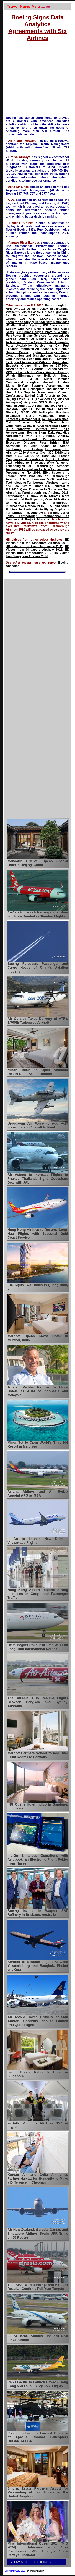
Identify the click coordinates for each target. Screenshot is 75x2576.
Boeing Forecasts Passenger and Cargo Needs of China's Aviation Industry (37, 947)
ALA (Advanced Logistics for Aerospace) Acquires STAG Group (37, 400)
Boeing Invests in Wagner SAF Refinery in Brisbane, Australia (37, 1892)
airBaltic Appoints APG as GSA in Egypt (37, 2105)
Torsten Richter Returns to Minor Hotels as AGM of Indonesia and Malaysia (37, 1371)
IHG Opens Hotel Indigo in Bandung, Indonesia (37, 1786)
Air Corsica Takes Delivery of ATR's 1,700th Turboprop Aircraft (37, 1000)
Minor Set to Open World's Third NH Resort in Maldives (37, 1424)
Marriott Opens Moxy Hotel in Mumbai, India (37, 1318)
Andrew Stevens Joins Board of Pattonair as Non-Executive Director (37, 439)
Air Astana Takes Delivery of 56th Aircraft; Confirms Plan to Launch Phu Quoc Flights (37, 2001)
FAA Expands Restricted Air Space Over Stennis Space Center (37, 349)
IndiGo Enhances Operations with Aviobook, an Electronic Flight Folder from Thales (37, 1839)
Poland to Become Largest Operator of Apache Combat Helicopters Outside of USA (37, 2417)
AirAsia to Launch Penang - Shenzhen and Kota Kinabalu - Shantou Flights (37, 894)
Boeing (63, 562)
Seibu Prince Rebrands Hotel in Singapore (37, 2054)
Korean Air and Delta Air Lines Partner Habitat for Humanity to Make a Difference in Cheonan (37, 2158)
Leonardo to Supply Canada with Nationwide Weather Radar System (37, 324)
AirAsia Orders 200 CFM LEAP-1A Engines (37, 317)
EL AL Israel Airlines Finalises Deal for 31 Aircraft (37, 2318)
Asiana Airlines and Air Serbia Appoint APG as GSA (37, 1474)
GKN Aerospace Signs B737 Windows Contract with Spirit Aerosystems (37, 429)
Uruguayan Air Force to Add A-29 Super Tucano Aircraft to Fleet (37, 1104)
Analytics (12, 565)
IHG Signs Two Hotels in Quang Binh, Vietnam (37, 1267)
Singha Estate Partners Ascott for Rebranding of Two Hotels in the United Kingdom (37, 2472)
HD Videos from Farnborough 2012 (37, 551)
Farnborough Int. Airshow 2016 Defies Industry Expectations (37, 307)
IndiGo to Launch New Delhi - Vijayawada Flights (37, 1522)
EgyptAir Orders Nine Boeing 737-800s (37, 365)
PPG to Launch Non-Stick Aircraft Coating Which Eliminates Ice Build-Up (37, 374)
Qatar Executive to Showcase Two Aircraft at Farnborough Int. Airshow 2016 (37, 491)
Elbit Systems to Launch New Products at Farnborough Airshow (37, 476)
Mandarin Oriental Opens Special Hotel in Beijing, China (37, 843)
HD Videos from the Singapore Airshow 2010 (37, 541)
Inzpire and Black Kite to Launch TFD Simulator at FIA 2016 (37, 486)
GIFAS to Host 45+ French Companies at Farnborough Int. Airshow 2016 (37, 459)
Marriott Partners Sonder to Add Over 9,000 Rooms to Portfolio (37, 1735)
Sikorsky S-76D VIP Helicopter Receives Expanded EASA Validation (37, 414)
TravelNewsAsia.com (35, 2571)
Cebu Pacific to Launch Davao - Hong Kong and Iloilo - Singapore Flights (37, 2366)
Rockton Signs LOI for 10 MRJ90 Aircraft (37, 409)
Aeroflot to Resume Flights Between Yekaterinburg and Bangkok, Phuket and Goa (37, 1946)
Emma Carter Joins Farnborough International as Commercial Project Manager (37, 516)
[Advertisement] (35, 80)
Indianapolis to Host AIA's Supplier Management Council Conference (37, 392)
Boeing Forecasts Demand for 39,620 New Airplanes (37, 417)
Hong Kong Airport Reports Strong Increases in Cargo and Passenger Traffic (37, 1573)
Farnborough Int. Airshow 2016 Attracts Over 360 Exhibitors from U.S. (37, 452)
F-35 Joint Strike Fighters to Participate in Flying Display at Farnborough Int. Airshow (37, 509)
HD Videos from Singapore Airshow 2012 (37, 548)
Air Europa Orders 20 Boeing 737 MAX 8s (37, 337)
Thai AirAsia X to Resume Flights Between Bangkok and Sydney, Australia (37, 1681)
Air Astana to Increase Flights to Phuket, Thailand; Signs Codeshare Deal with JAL (37, 1158)
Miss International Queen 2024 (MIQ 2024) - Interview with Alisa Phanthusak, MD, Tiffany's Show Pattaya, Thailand (37, 2529)
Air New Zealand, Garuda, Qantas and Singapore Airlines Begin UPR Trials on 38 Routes (37, 2213)
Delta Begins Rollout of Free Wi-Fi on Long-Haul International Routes (37, 1627)
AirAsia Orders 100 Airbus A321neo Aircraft (37, 369)
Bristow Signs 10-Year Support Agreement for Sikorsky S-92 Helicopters (37, 386)
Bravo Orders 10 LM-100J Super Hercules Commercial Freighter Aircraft (37, 379)
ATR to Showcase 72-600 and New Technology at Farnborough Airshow (37, 481)
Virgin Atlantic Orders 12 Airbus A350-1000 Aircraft (37, 404)
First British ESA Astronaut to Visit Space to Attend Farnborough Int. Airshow (37, 446)
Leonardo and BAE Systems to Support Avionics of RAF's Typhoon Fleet (37, 360)
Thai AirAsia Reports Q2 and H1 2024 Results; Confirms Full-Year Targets (37, 2266)
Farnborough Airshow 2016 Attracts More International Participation (37, 497)
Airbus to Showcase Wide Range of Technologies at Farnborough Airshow (37, 464)
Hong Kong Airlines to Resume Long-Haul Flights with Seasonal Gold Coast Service (37, 1213)
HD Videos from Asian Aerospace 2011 (34, 546)
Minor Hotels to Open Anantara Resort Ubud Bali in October (37, 1052)
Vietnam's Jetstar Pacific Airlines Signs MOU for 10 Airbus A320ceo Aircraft (37, 314)
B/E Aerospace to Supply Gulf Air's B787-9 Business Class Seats (37, 329)
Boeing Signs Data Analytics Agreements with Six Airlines (37, 434)
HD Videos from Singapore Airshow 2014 (37, 554)
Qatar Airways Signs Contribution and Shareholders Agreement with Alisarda (37, 355)
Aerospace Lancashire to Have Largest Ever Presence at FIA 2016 (37, 471)
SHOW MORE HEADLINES (30, 2562)
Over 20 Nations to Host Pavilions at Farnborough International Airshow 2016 (37, 503)
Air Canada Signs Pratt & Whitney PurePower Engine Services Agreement (37, 334)
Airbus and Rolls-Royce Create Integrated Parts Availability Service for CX (37, 344)
